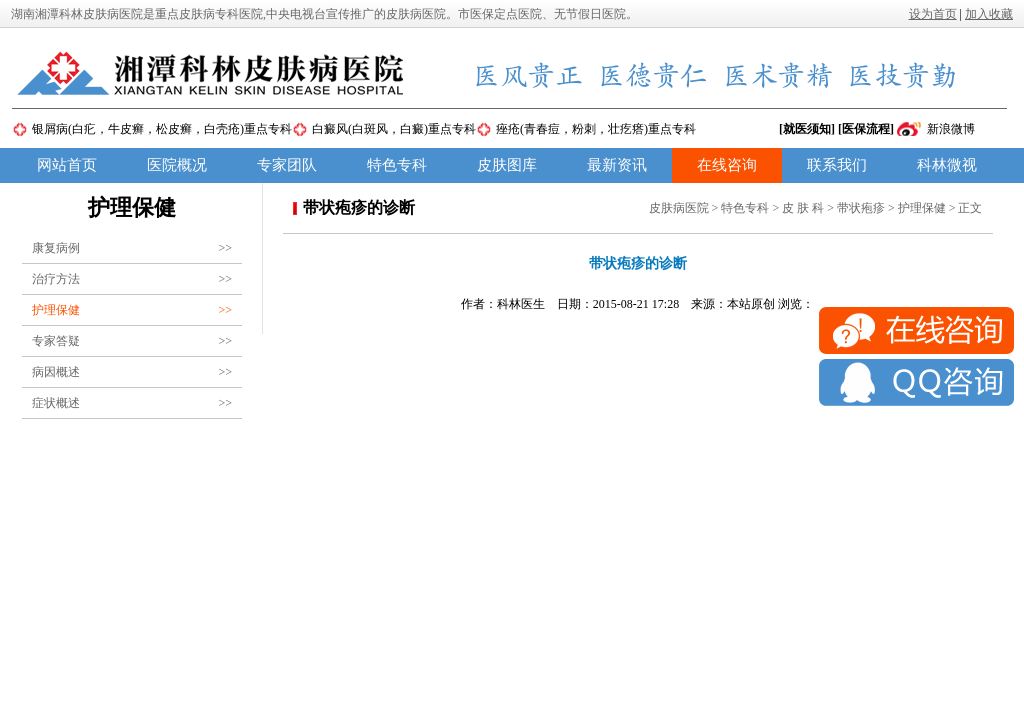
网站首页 (67, 165)
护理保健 (132, 310)
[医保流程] (866, 129)
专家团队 (287, 165)
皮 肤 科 (803, 208)
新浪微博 (951, 129)
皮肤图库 (507, 165)
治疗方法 (132, 279)
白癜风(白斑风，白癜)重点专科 (394, 129)
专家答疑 (132, 341)
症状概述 (132, 403)
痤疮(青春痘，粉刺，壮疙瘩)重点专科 (596, 129)
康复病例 (132, 248)
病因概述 (132, 372)
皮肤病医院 (679, 208)
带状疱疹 (861, 208)
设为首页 (933, 14)
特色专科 (397, 165)
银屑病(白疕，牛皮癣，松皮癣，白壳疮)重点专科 (162, 129)
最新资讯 (617, 165)
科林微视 (947, 165)
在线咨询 (727, 165)
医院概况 (177, 165)
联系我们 (837, 165)
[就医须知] (807, 129)
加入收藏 (989, 14)
